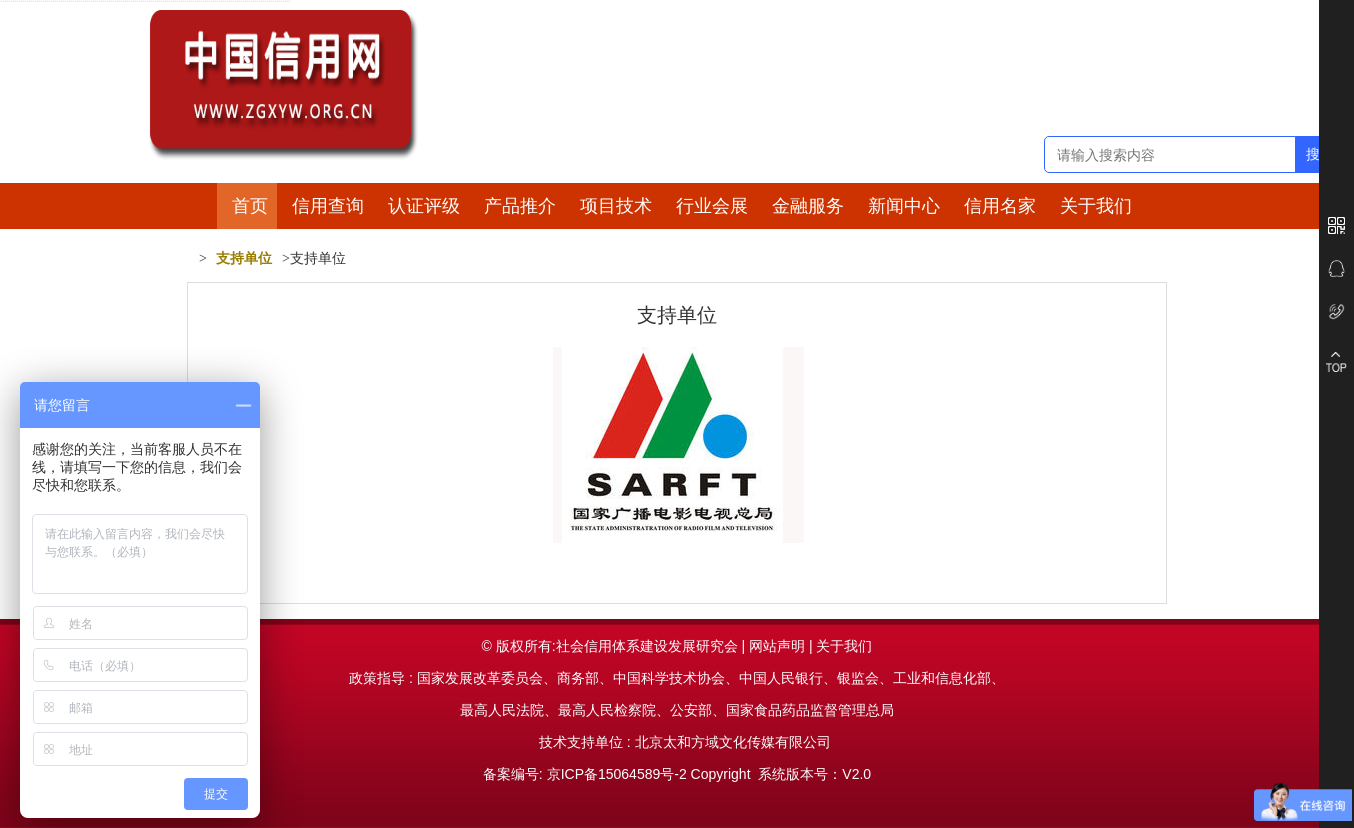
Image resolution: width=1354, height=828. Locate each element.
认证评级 (424, 206)
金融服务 (808, 206)
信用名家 (1000, 206)
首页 (250, 206)
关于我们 (1096, 206)
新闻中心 (904, 206)
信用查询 (328, 206)
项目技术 (616, 206)
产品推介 (520, 206)
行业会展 (712, 206)
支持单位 (244, 258)
